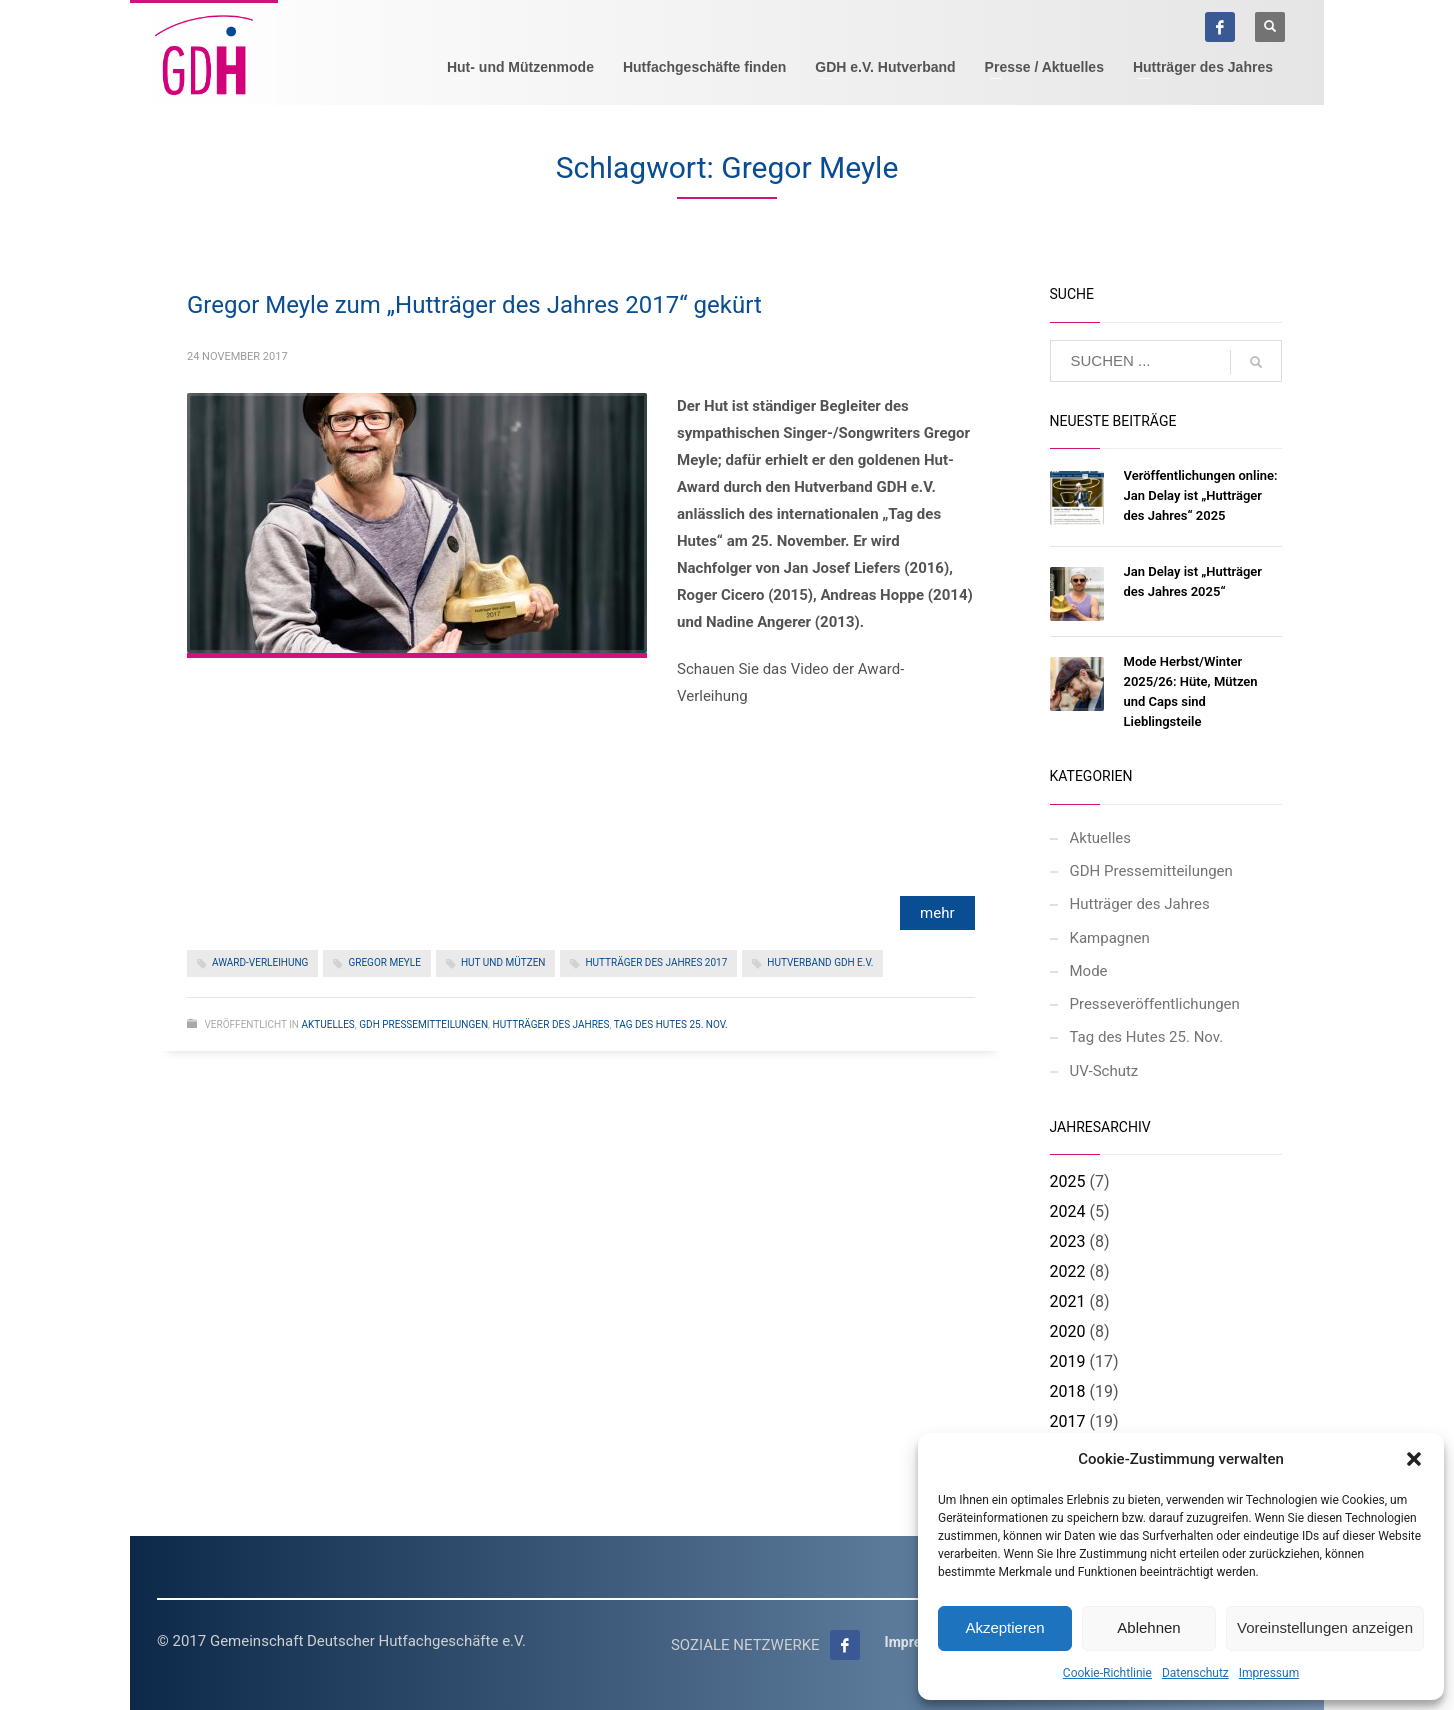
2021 (1068, 1301)
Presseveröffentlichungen (1155, 1004)
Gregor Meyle (384, 962)
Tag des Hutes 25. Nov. (671, 1024)
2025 (1068, 1181)
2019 (1068, 1361)
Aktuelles (327, 1024)
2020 (1068, 1331)
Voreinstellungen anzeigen (1325, 1627)
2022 (1068, 1271)
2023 (1068, 1241)
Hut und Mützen (503, 962)
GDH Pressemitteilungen (423, 1024)
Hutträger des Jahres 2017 (656, 962)
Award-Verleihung (260, 962)
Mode (1089, 971)
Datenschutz (1195, 1673)
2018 (1068, 1391)
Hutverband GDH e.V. (820, 962)
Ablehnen (1148, 1627)
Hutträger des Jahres (551, 1024)
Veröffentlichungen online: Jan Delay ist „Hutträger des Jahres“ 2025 (1201, 495)
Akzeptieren (1004, 1627)
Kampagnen (1110, 938)
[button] (1414, 1459)
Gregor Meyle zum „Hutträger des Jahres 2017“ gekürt (474, 305)
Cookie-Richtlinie (1107, 1673)
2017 (1068, 1421)
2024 (1068, 1211)
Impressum (1269, 1673)
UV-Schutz (1104, 1071)
